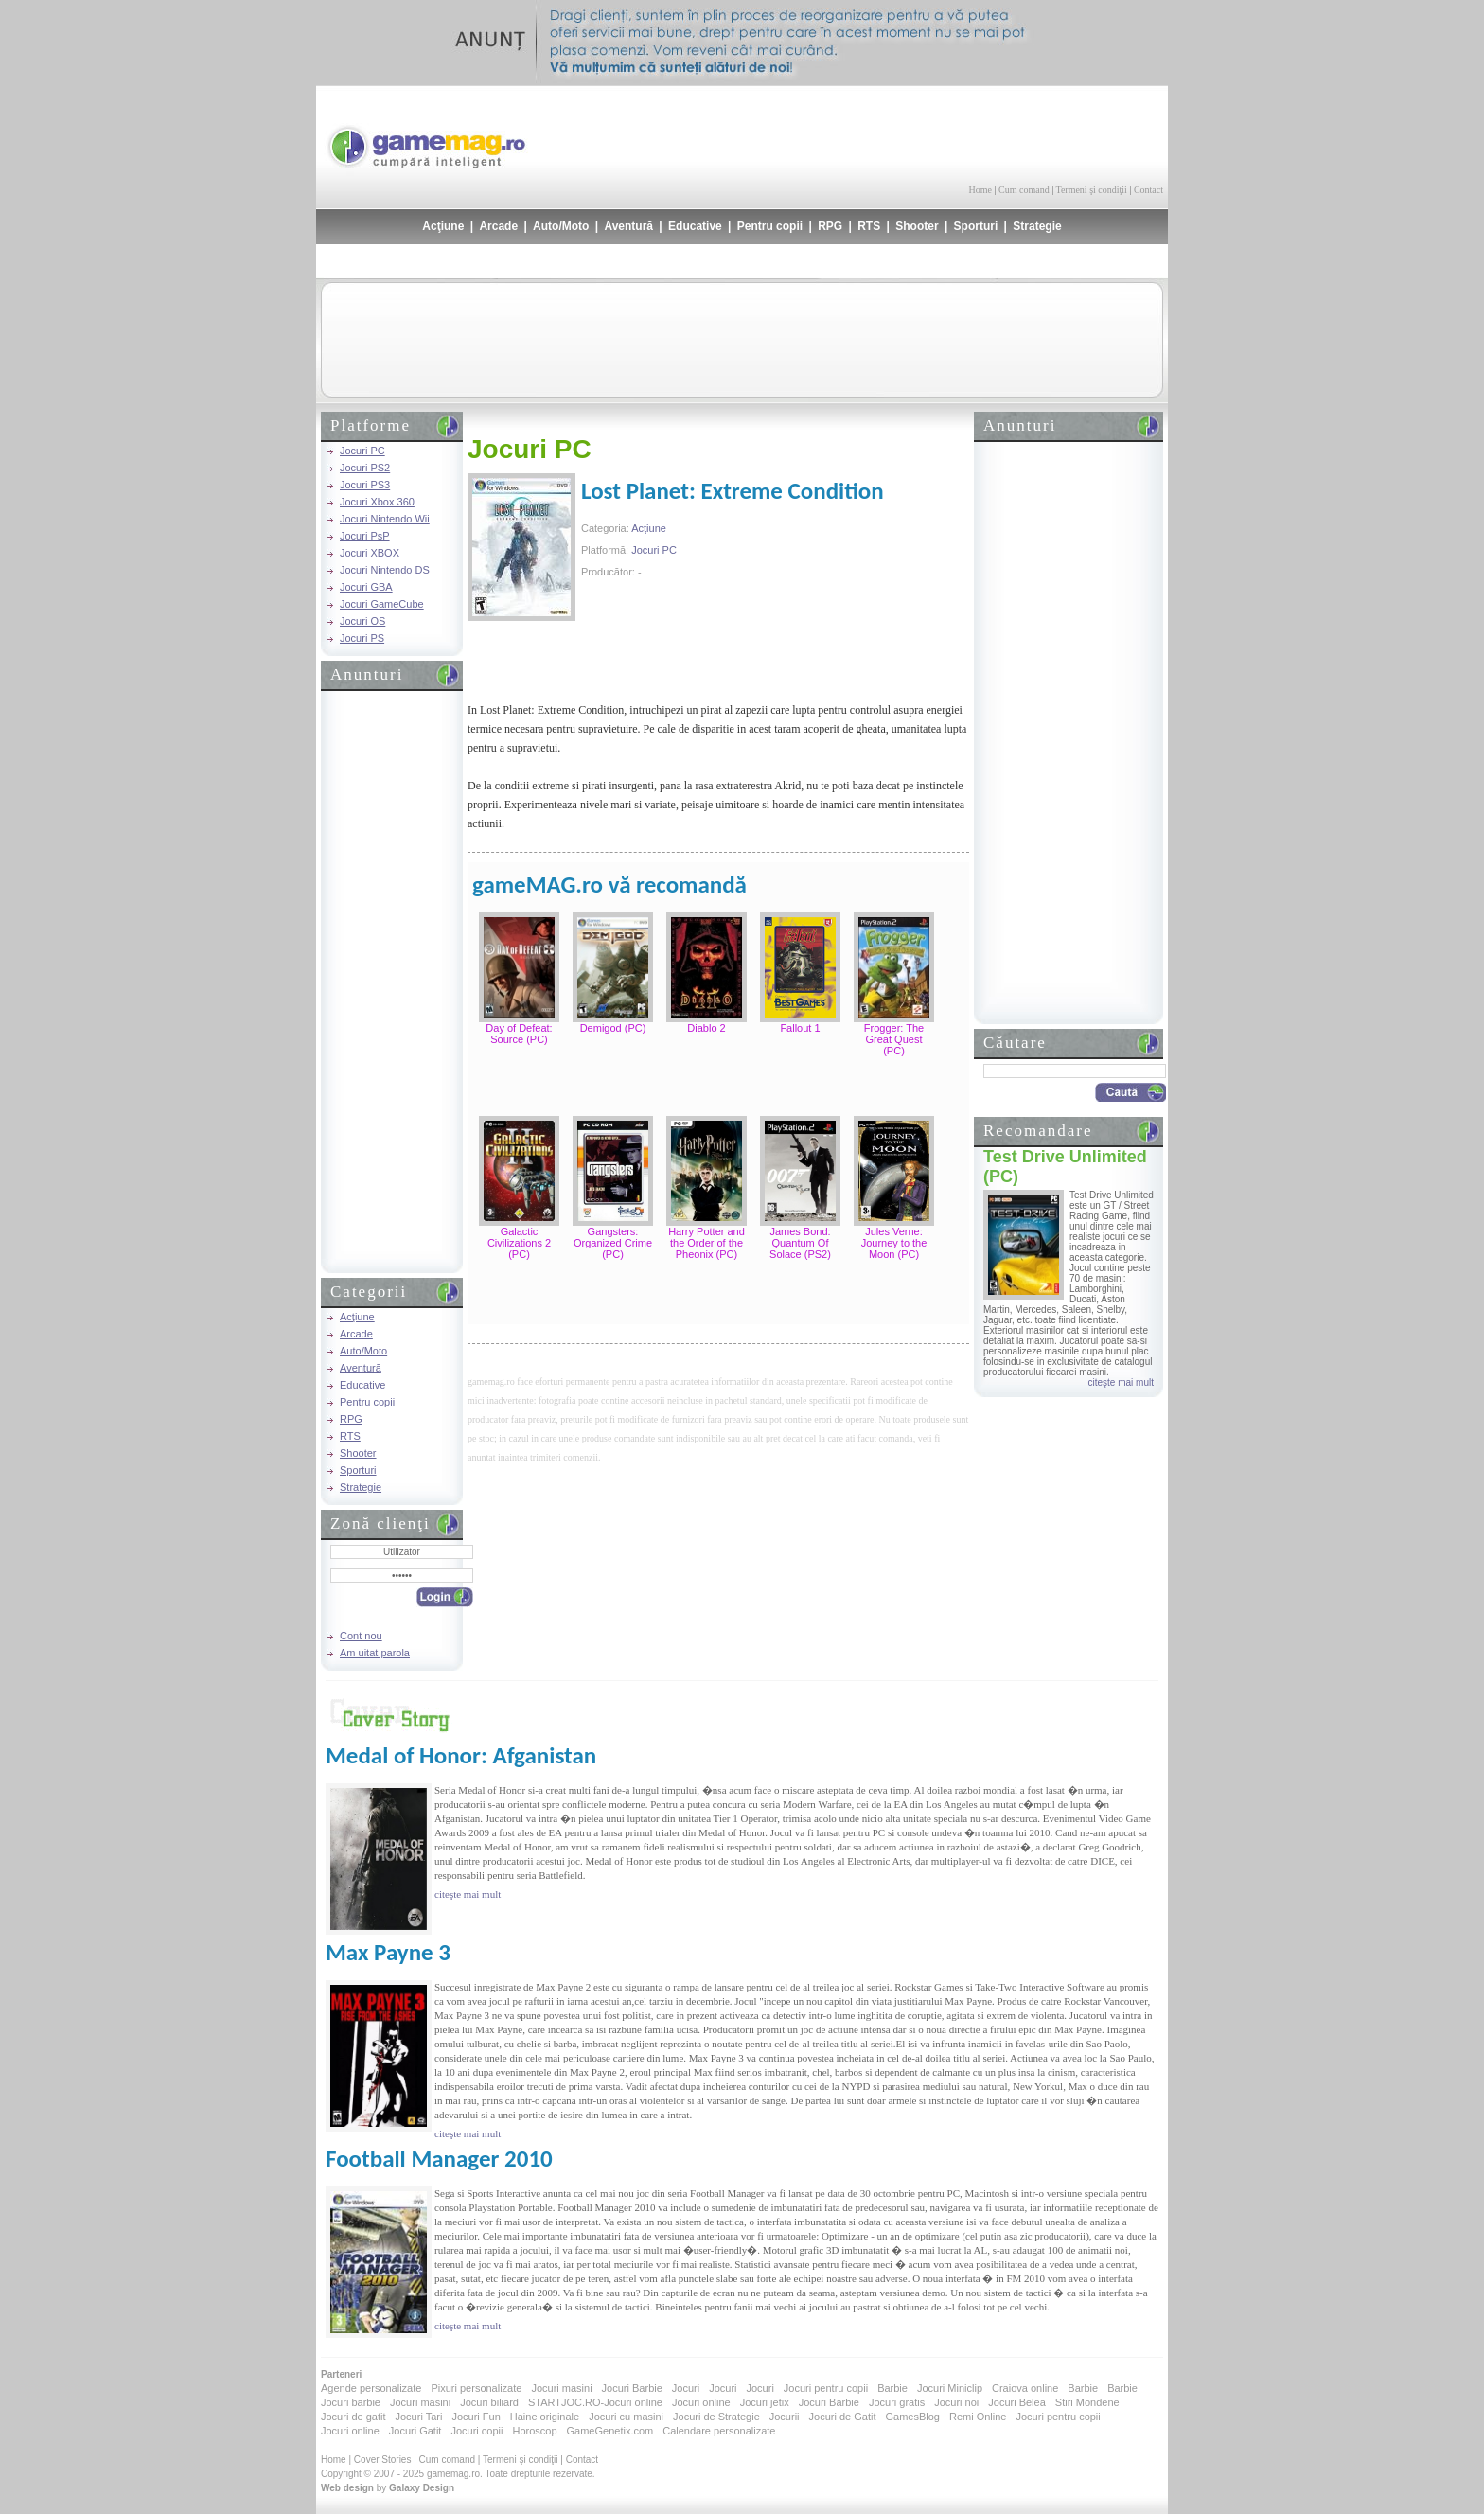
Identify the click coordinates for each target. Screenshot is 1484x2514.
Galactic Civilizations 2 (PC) (519, 1243)
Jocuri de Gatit (842, 2416)
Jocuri (685, 2388)
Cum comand (1024, 190)
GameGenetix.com (610, 2430)
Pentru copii (770, 226)
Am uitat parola (375, 1652)
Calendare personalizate (718, 2430)
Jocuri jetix (764, 2402)
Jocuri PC (362, 450)
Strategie (1037, 226)
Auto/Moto (561, 226)
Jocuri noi (956, 2402)
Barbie (892, 2388)
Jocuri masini (561, 2388)
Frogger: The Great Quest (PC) (894, 1039)
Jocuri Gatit (415, 2430)
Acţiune (443, 226)
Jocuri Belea (1017, 2402)
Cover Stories (383, 2459)
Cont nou (361, 1635)
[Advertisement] (941, 132)
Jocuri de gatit (353, 2416)
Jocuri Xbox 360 (377, 501)
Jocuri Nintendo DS (385, 569)
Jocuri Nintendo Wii (385, 518)
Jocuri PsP (365, 535)
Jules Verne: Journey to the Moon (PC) (894, 1243)
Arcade (498, 226)
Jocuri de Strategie (716, 2416)
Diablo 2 (706, 1028)
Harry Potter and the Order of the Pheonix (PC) (706, 1243)
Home (980, 190)
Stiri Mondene (1087, 2402)
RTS (868, 226)
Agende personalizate (371, 2388)
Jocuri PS (362, 638)
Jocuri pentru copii (826, 2388)
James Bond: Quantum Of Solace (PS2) (800, 1243)
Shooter (916, 226)
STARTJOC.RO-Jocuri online (595, 2402)
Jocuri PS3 (365, 484)
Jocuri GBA (366, 587)
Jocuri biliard (489, 2402)
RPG (830, 226)
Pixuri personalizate (476, 2388)
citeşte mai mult (1121, 1382)
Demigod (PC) (613, 1028)
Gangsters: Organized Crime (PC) (613, 1243)
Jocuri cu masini (626, 2416)
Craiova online (1025, 2388)
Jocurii (784, 2416)
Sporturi (976, 226)
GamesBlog (912, 2416)
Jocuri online (701, 2402)
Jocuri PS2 (365, 467)
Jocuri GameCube (382, 604)
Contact (1148, 190)
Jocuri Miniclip (949, 2388)
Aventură (628, 226)
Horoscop (534, 2430)
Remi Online (978, 2416)
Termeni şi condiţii (1090, 190)
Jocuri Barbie (632, 2388)
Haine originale (544, 2416)
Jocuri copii (476, 2430)
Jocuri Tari (418, 2416)
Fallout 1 (800, 1028)
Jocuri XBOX (369, 552)
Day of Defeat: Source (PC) (519, 1033)
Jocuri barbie (350, 2402)
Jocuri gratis (897, 2402)
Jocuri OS (362, 621)
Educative (695, 226)
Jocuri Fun (475, 2416)
